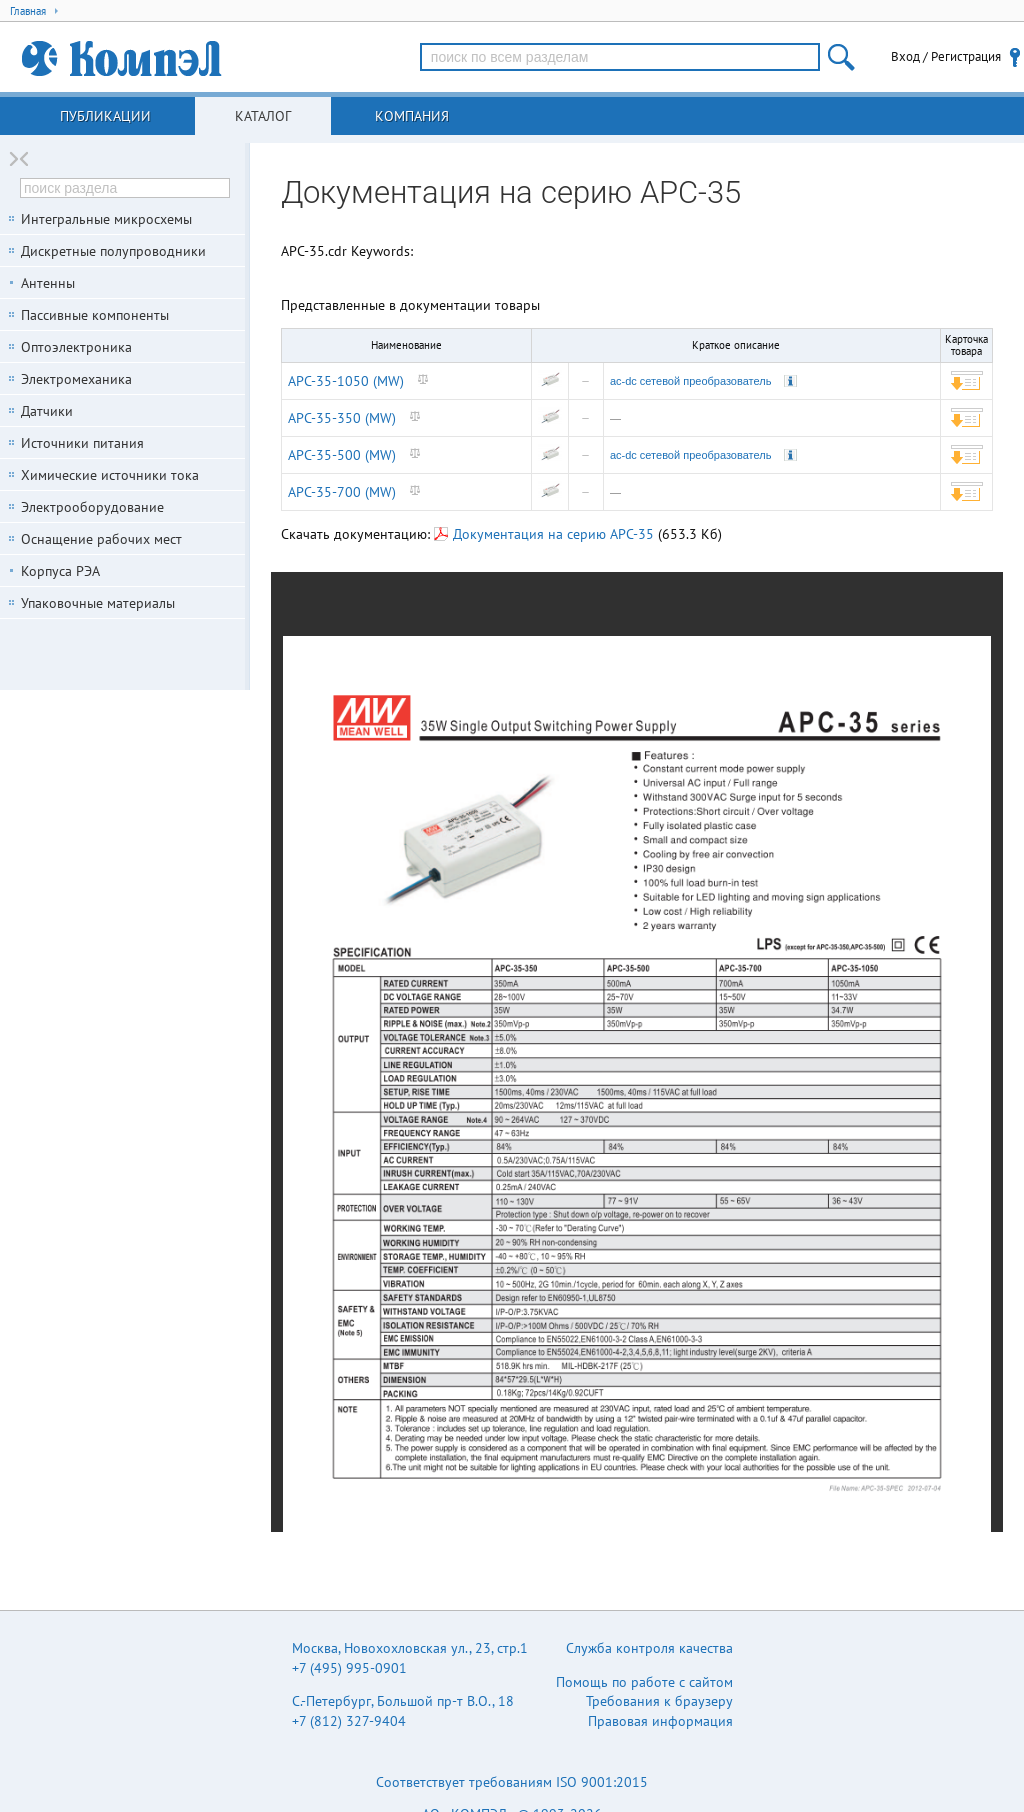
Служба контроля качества (649, 1648)
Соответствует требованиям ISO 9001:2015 (512, 1782)
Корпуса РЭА (60, 571)
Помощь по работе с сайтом (644, 1682)
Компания (412, 116)
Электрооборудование (92, 507)
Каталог (263, 116)
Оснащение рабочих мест (101, 539)
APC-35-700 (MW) (342, 492)
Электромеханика (76, 379)
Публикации (105, 116)
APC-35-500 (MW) (342, 455)
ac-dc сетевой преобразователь (690, 381)
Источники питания (82, 443)
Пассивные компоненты (95, 315)
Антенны (48, 283)
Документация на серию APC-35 (544, 534)
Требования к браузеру (659, 1701)
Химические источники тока (110, 475)
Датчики (47, 411)
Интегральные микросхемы (106, 219)
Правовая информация (660, 1721)
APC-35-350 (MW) (342, 418)
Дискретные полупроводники (113, 251)
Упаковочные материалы (98, 603)
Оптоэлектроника (76, 347)
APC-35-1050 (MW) (346, 381)
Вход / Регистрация (946, 56)
